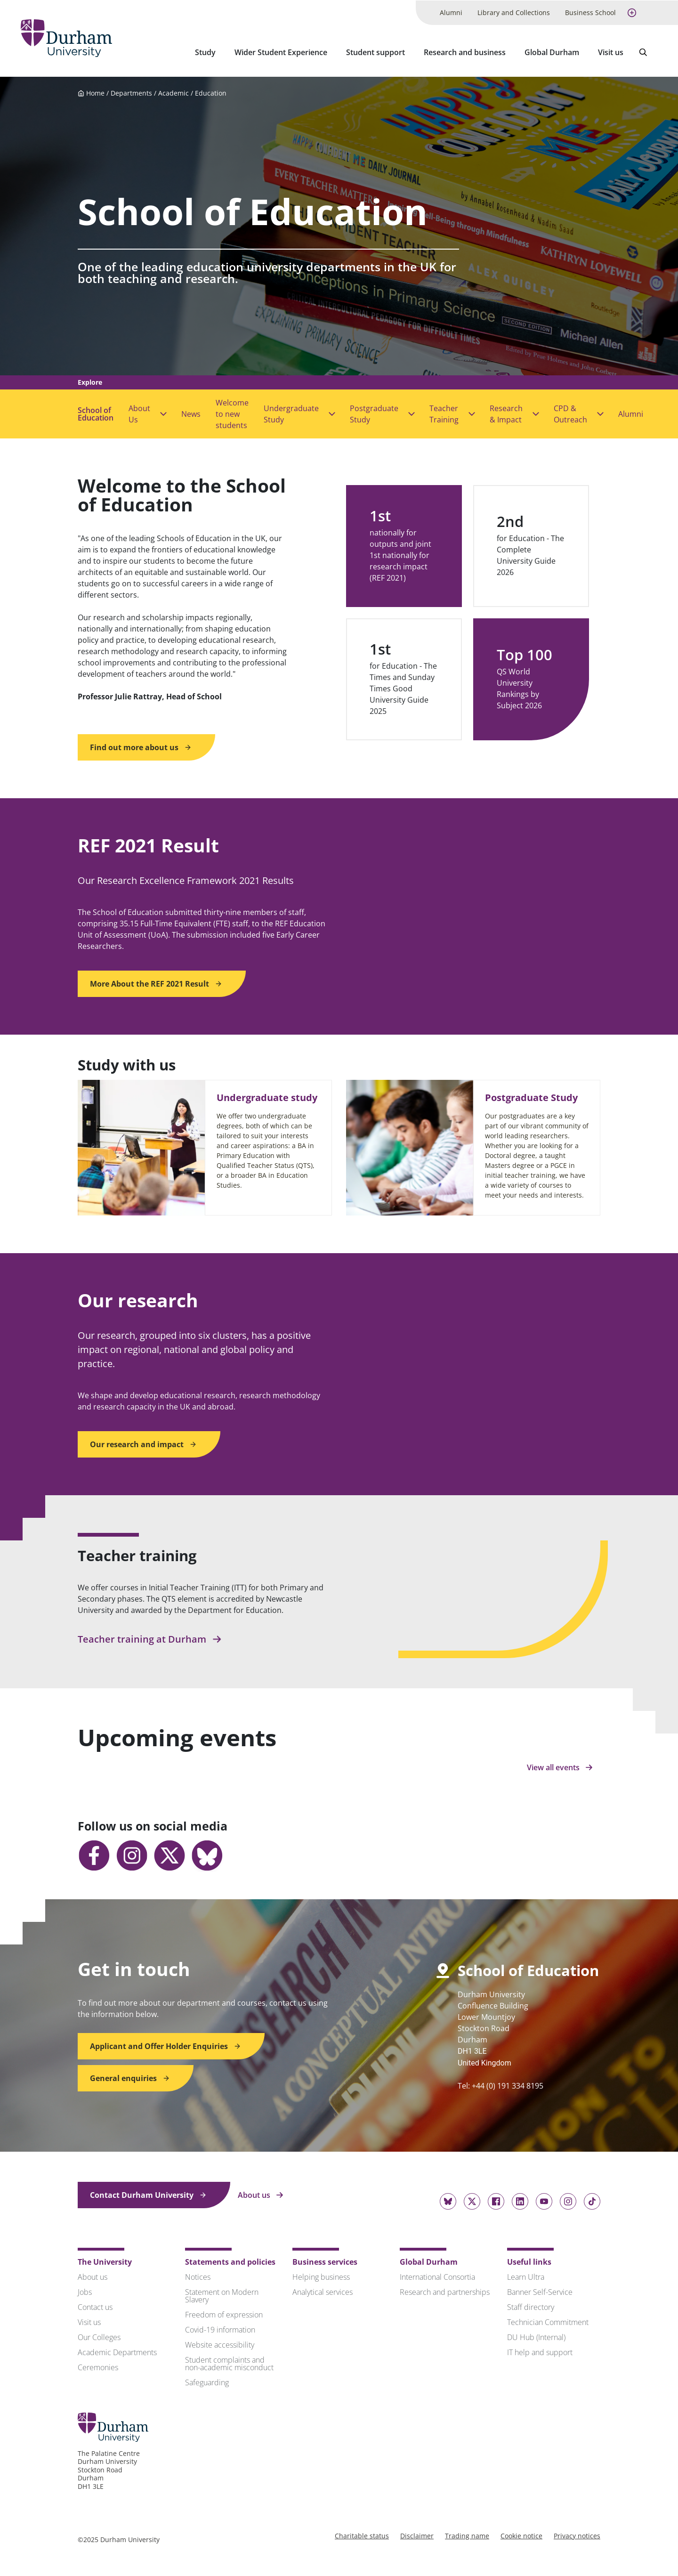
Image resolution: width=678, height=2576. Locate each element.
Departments (131, 92)
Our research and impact (143, 1443)
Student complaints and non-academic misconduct (229, 2363)
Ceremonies (98, 2366)
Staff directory (530, 2306)
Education (210, 92)
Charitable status (362, 2534)
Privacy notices (577, 2534)
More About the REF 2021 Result (156, 983)
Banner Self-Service (540, 2291)
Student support (375, 52)
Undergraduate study (267, 1096)
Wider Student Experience (280, 52)
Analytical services (322, 2291)
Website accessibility (219, 2344)
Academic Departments (117, 2351)
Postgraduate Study (374, 413)
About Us (139, 413)
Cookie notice (521, 2534)
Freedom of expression (224, 2314)
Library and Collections (513, 12)
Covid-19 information (220, 2329)
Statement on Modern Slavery (221, 2295)
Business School (590, 12)
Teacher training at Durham (150, 1639)
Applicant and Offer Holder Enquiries (165, 2045)
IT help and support (540, 2351)
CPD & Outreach (570, 413)
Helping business (321, 2276)
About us (260, 2194)
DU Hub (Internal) (536, 2336)
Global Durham (552, 52)
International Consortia (437, 2276)
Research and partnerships (445, 2291)
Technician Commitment (548, 2321)
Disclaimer (417, 2534)
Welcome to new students (232, 413)
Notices (197, 2276)
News (191, 413)
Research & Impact (506, 413)
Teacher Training (444, 413)
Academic (173, 92)
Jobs (85, 2291)
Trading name (467, 2534)
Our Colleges (99, 2336)
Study (205, 52)
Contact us (95, 2306)
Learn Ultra (525, 2276)
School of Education (95, 413)
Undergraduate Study (291, 413)
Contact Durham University (148, 2194)
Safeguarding (207, 2381)
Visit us (610, 52)
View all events (560, 1766)
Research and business (465, 52)
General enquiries (130, 2077)
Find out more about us (141, 746)
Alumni (451, 12)
